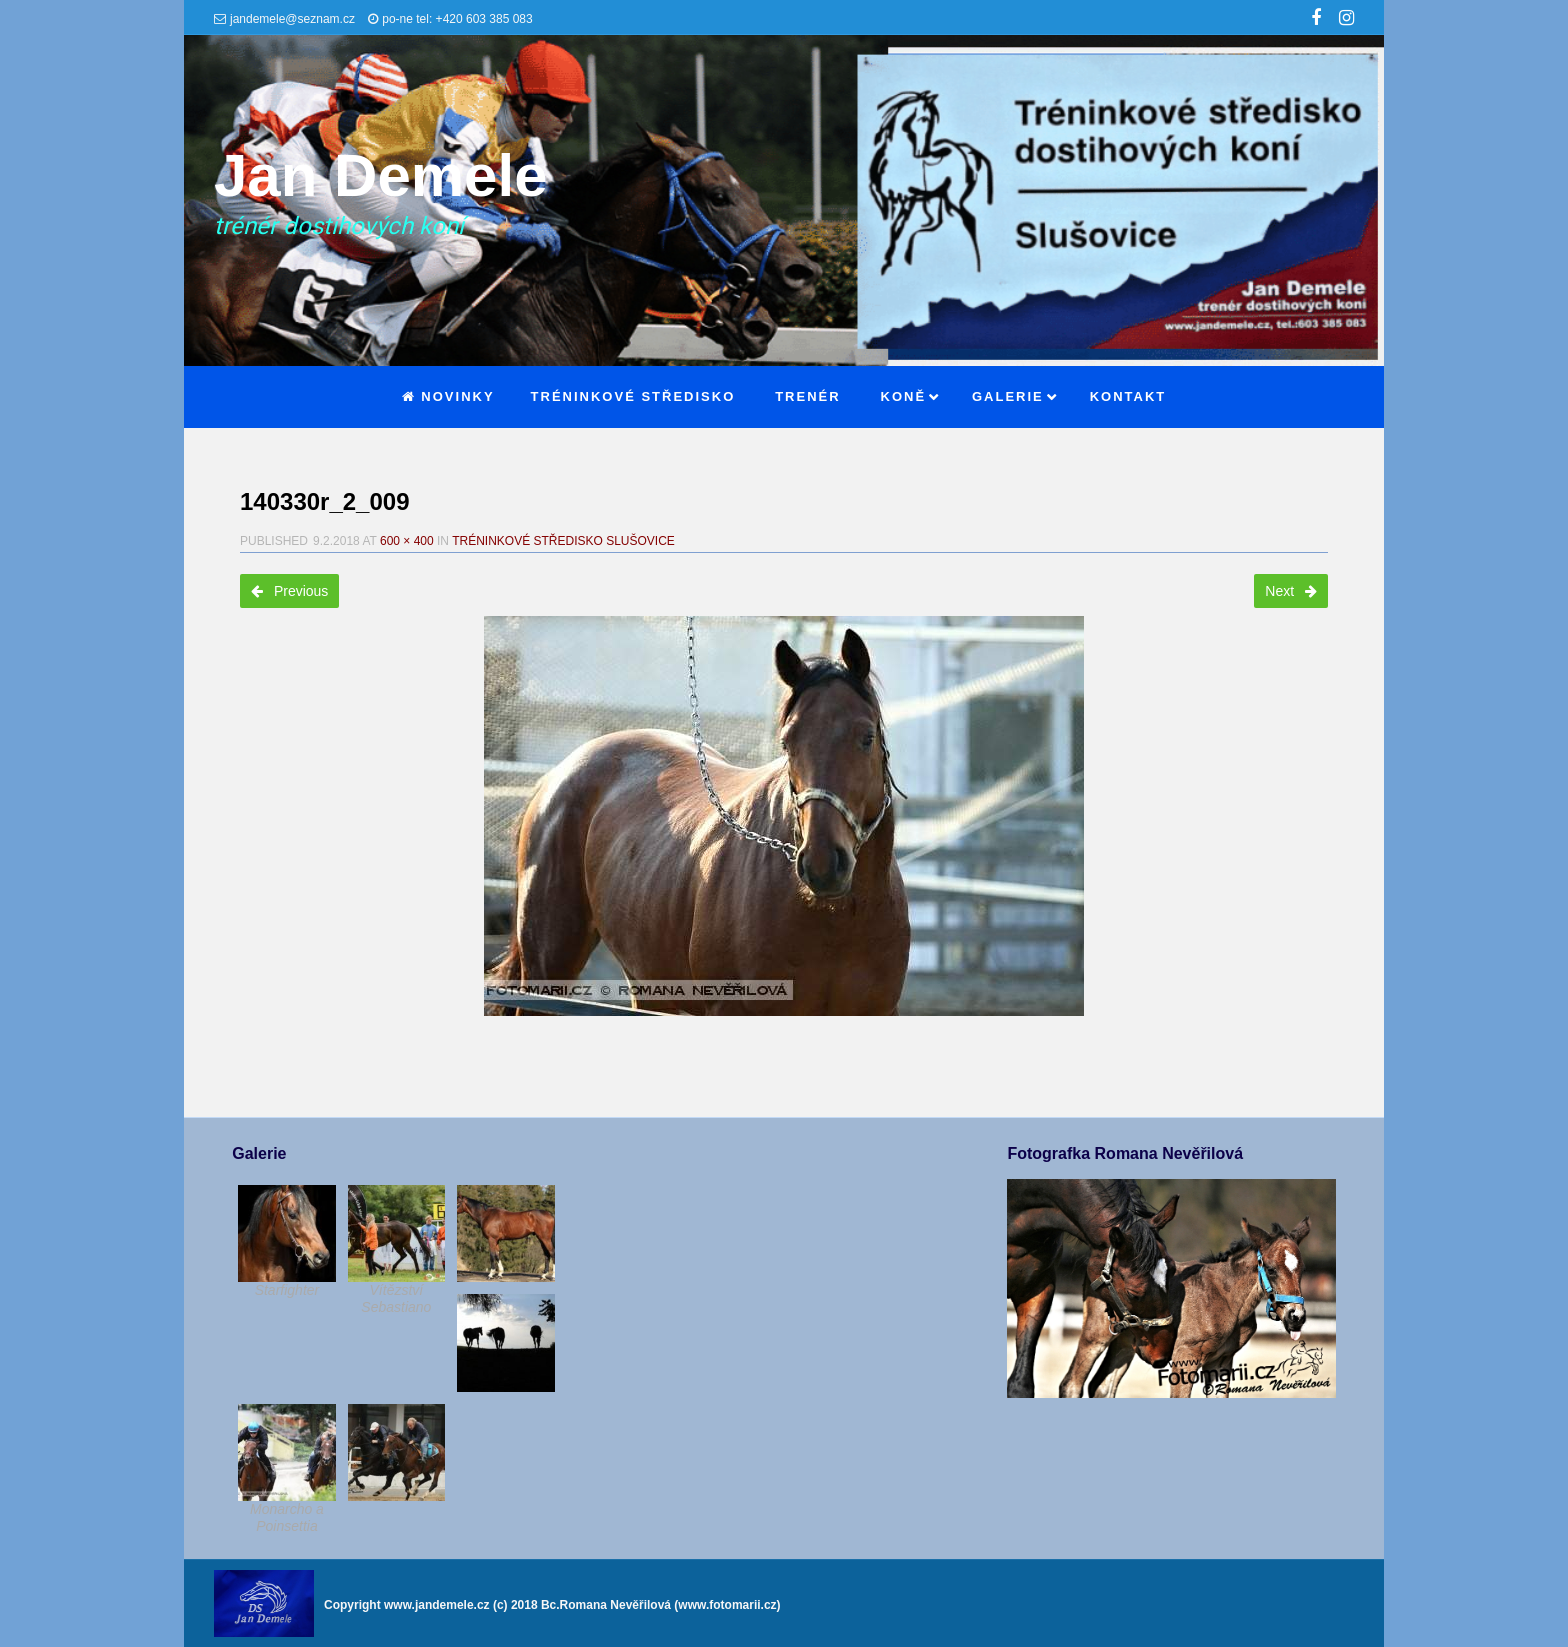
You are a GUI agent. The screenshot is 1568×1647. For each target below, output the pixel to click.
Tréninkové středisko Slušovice (563, 541)
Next (1291, 591)
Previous (289, 591)
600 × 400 (407, 541)
